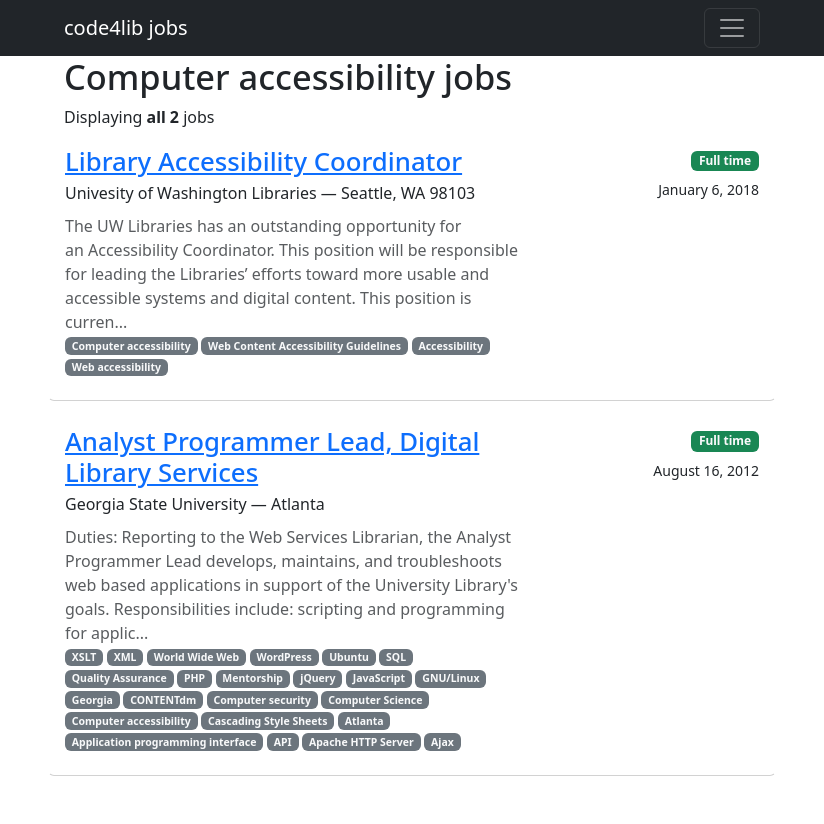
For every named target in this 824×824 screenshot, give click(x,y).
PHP (194, 678)
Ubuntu (349, 657)
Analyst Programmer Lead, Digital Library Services (272, 456)
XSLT (84, 657)
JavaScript (379, 678)
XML (125, 657)
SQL (396, 657)
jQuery (317, 678)
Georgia (92, 700)
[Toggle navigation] (732, 28)
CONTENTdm (163, 700)
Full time (725, 160)
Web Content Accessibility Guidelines (304, 346)
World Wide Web (196, 657)
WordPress (283, 657)
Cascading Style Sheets (267, 721)
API (283, 742)
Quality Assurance (119, 678)
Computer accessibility (131, 346)
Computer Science (375, 700)
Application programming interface (164, 742)
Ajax (442, 742)
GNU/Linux (450, 678)
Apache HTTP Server (361, 742)
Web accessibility (116, 367)
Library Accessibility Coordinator (263, 161)
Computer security (261, 700)
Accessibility (450, 346)
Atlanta (364, 721)
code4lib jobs (126, 27)
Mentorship (252, 678)
